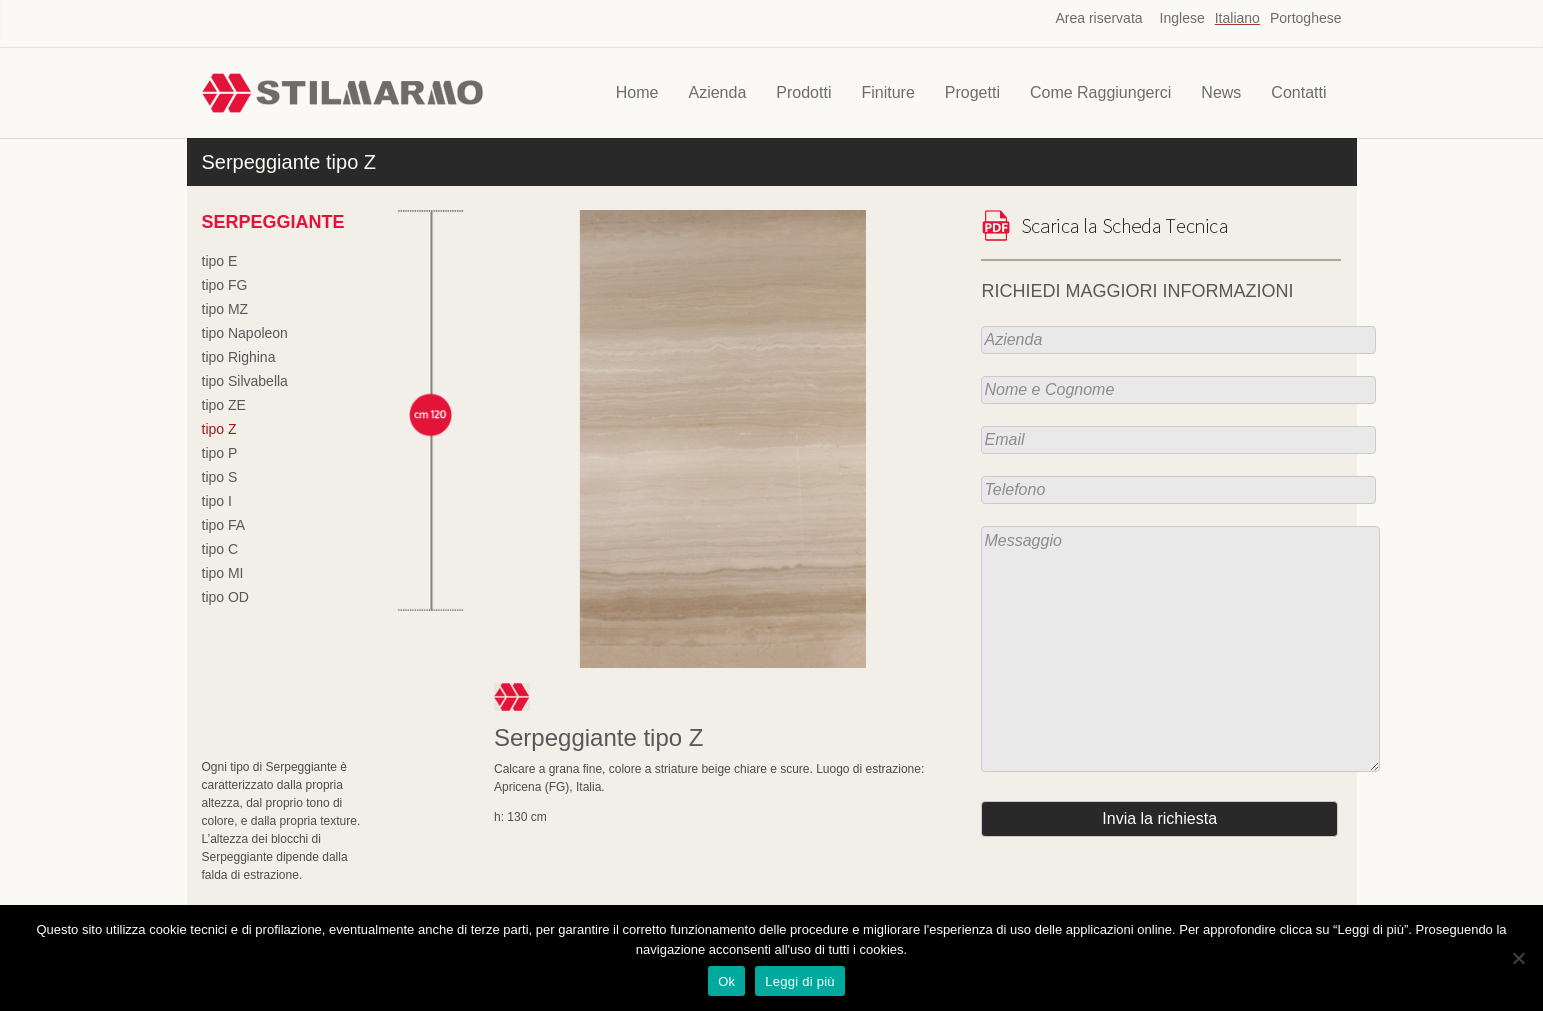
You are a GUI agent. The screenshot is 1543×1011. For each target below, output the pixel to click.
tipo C (220, 549)
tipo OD (225, 597)
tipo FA (224, 525)
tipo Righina (239, 357)
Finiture (887, 92)
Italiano (1237, 18)
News (1221, 92)
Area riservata (1098, 18)
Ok (726, 981)
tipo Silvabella (245, 381)
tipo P (220, 453)
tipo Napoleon (245, 333)
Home (637, 92)
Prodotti (803, 92)
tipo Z (219, 429)
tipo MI (223, 573)
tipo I (217, 501)
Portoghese (1306, 18)
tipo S (220, 477)
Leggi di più (800, 981)
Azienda (717, 92)
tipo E (220, 261)
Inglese (1182, 18)
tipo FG (225, 285)
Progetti (972, 92)
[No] (1518, 958)
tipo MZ (225, 309)
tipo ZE (224, 405)
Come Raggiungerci (1100, 92)
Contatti (1298, 92)
